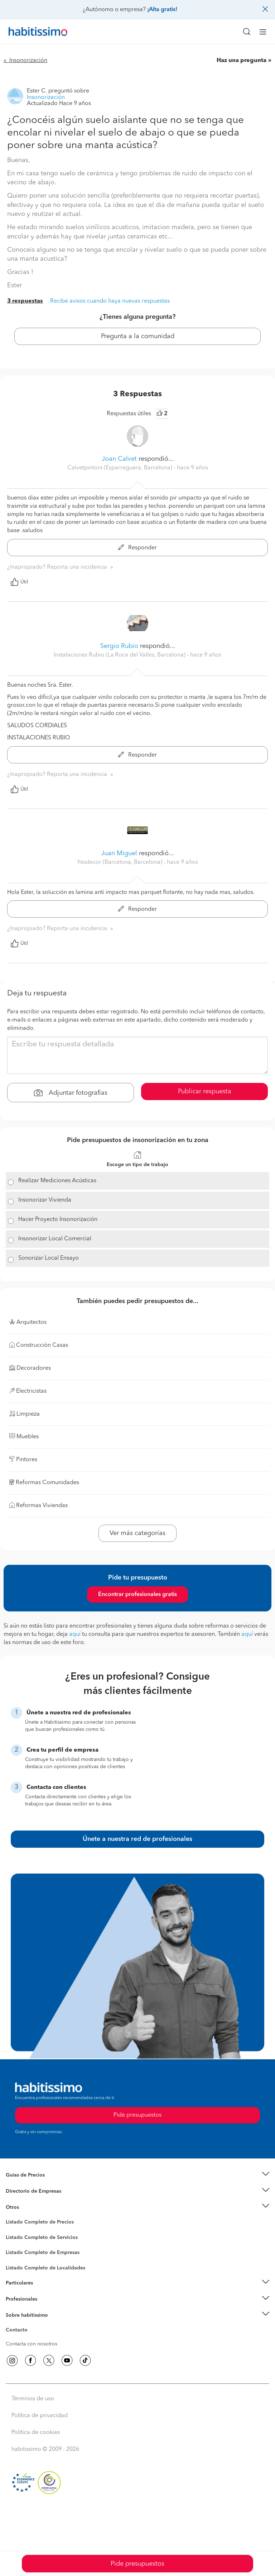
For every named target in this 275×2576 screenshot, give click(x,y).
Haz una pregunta (241, 60)
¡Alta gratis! (162, 10)
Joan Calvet (120, 459)
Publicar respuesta (204, 1091)
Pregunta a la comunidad (137, 336)
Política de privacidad (39, 2416)
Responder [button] (137, 548)
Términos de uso (32, 2399)
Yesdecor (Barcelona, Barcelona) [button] (120, 862)
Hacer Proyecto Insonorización (57, 1219)
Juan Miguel (120, 853)
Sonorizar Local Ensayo (48, 1258)
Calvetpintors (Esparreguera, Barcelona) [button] (120, 468)
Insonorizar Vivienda (44, 1200)
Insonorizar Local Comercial (54, 1239)
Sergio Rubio (119, 646)
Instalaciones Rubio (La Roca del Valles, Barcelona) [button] (120, 655)
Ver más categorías (137, 1533)
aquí (75, 1634)
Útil (19, 582)
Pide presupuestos (137, 2564)
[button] (137, 2175)
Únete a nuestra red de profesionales (137, 1839)
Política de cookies (35, 2432)
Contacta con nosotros (31, 2344)
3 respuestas (25, 301)
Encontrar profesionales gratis (137, 1594)
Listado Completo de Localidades (45, 2267)
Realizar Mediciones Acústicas (57, 1181)
